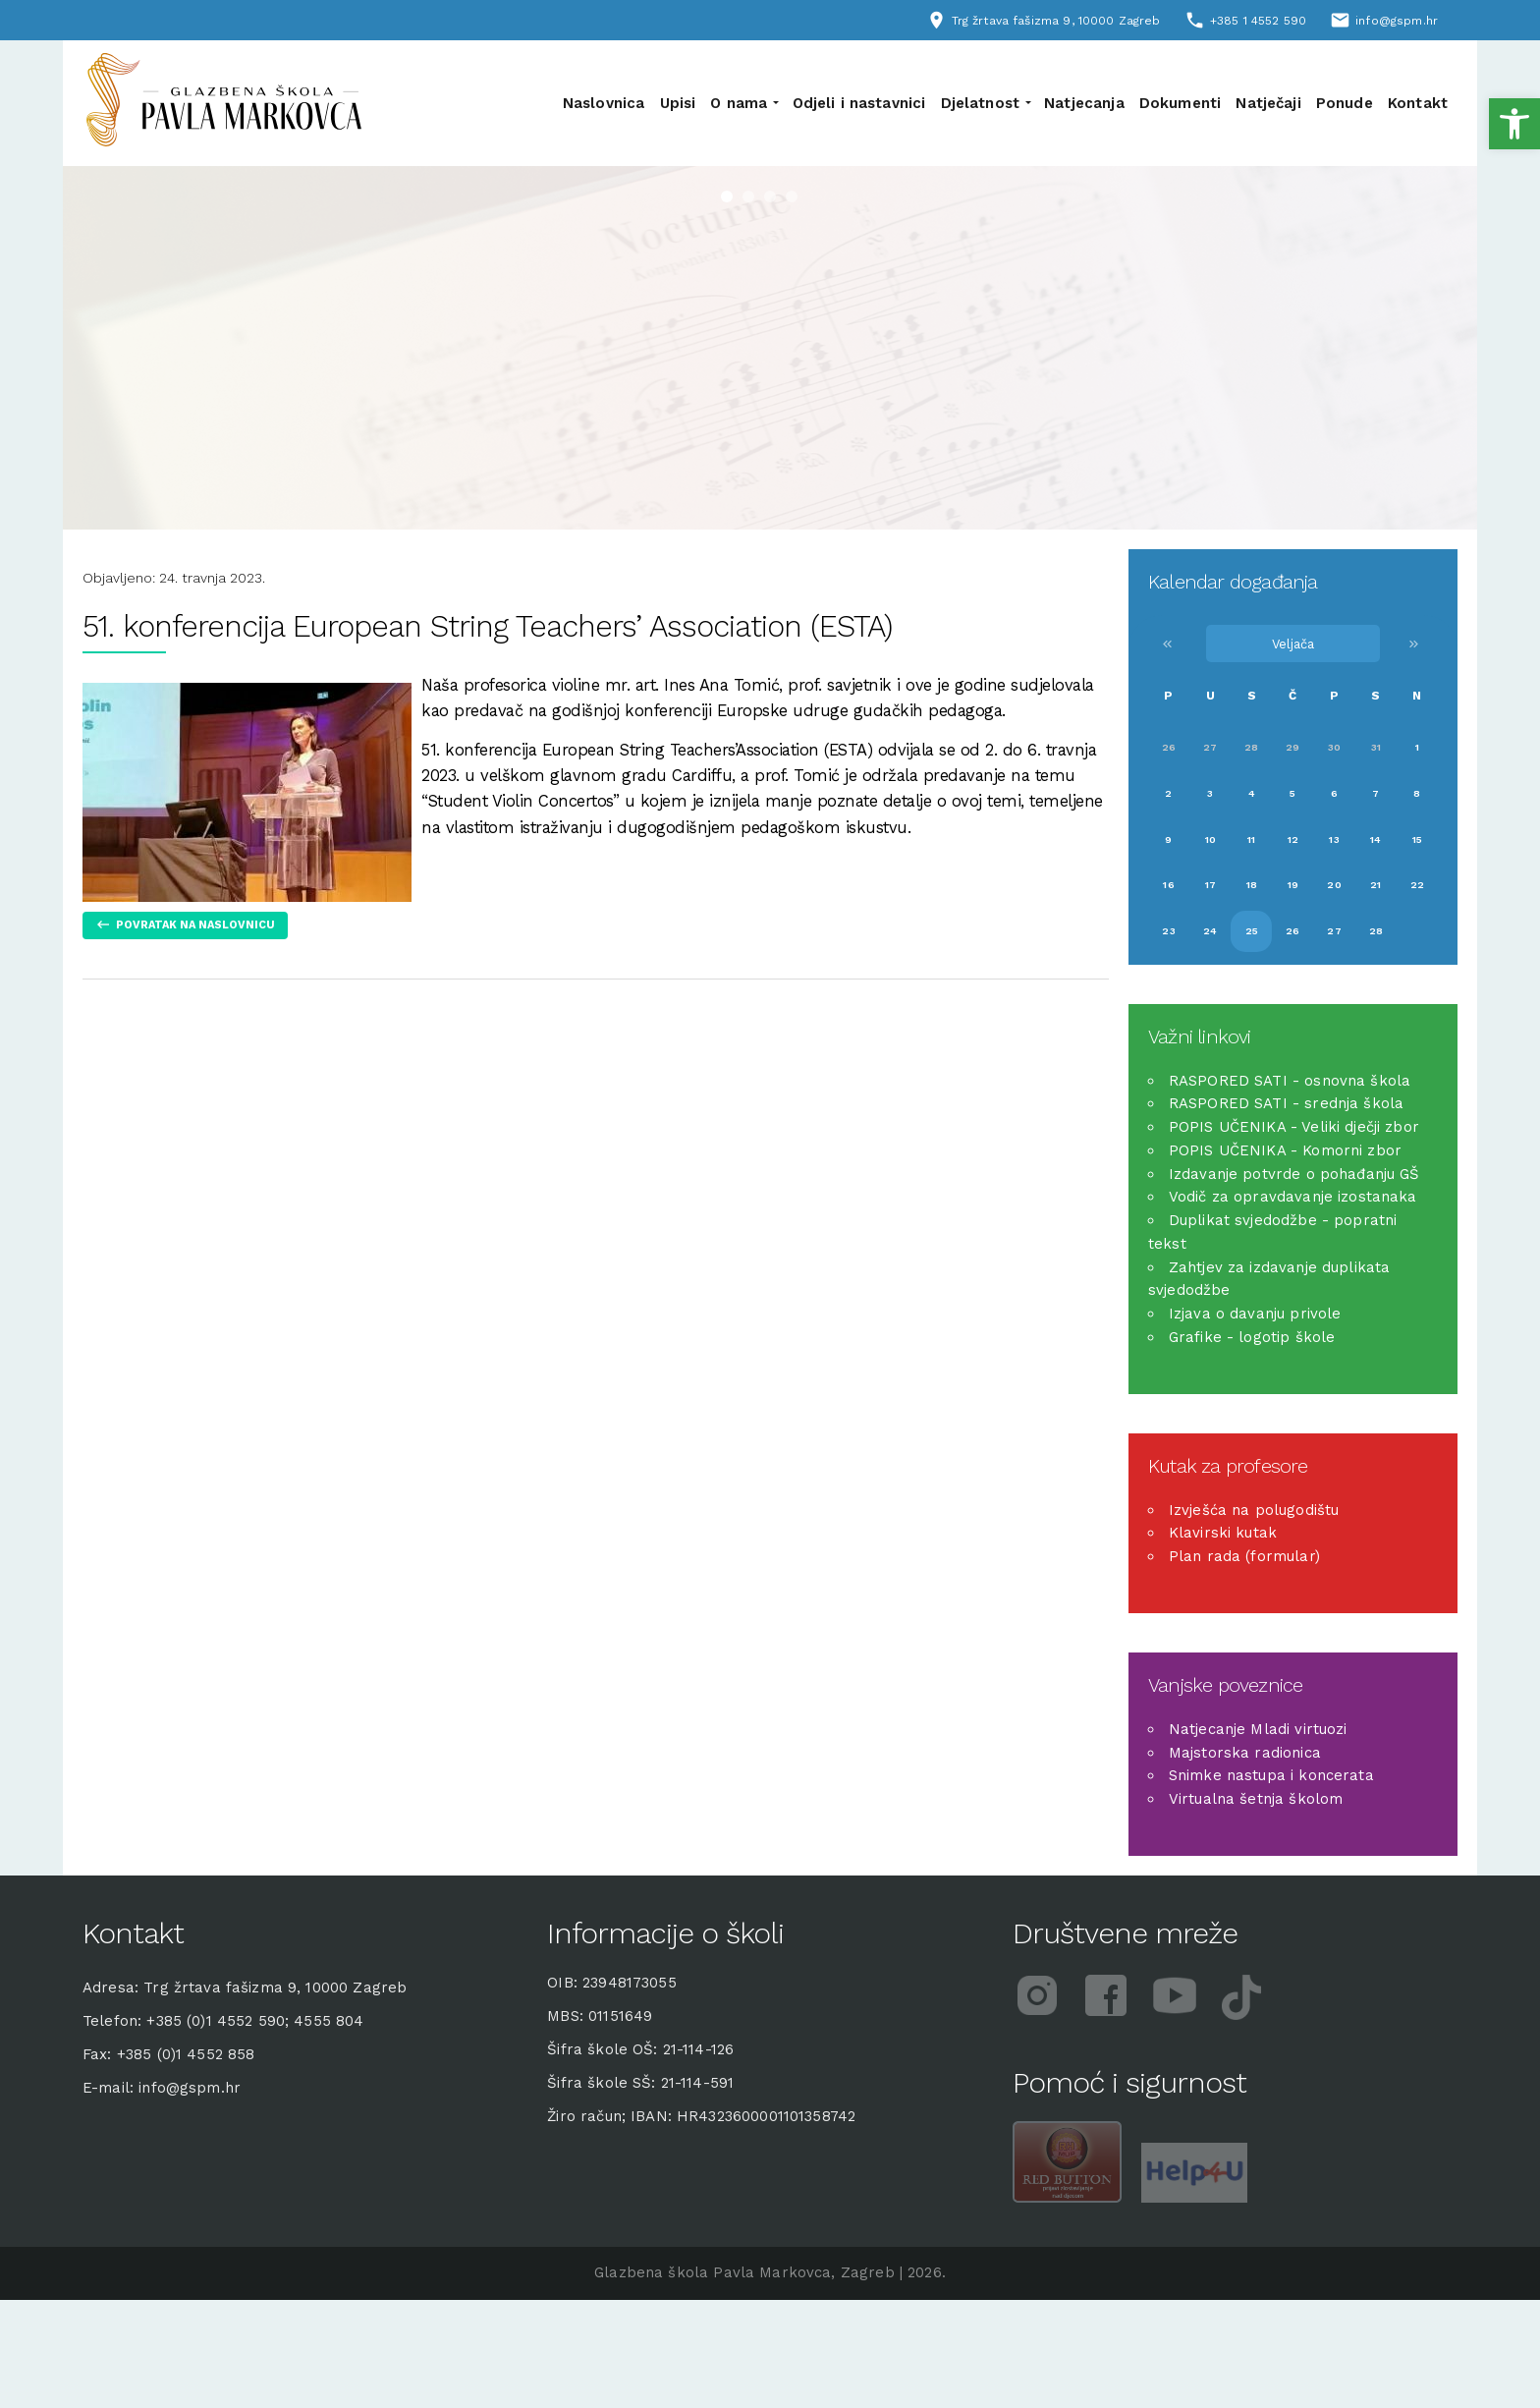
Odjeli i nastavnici (859, 103)
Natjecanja (1084, 103)
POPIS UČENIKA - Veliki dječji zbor (1294, 1127)
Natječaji (1268, 103)
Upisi (678, 103)
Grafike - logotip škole (1252, 1337)
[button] (1514, 123)
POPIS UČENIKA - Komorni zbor (1285, 1150)
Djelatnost (980, 103)
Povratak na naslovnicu (195, 925)
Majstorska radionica (1245, 1753)
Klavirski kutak (1223, 1532)
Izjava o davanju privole (1255, 1313)
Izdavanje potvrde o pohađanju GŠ (1294, 1174)
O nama (738, 103)
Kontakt (1418, 103)
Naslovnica (604, 103)
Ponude (1344, 103)
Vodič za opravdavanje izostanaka (1293, 1196)
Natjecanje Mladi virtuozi (1258, 1729)
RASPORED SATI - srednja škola (1286, 1103)
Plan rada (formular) (1244, 1556)
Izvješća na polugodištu (1254, 1510)
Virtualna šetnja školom (1256, 1799)
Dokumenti (1180, 103)
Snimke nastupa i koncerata (1271, 1775)
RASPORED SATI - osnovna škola (1289, 1081)
